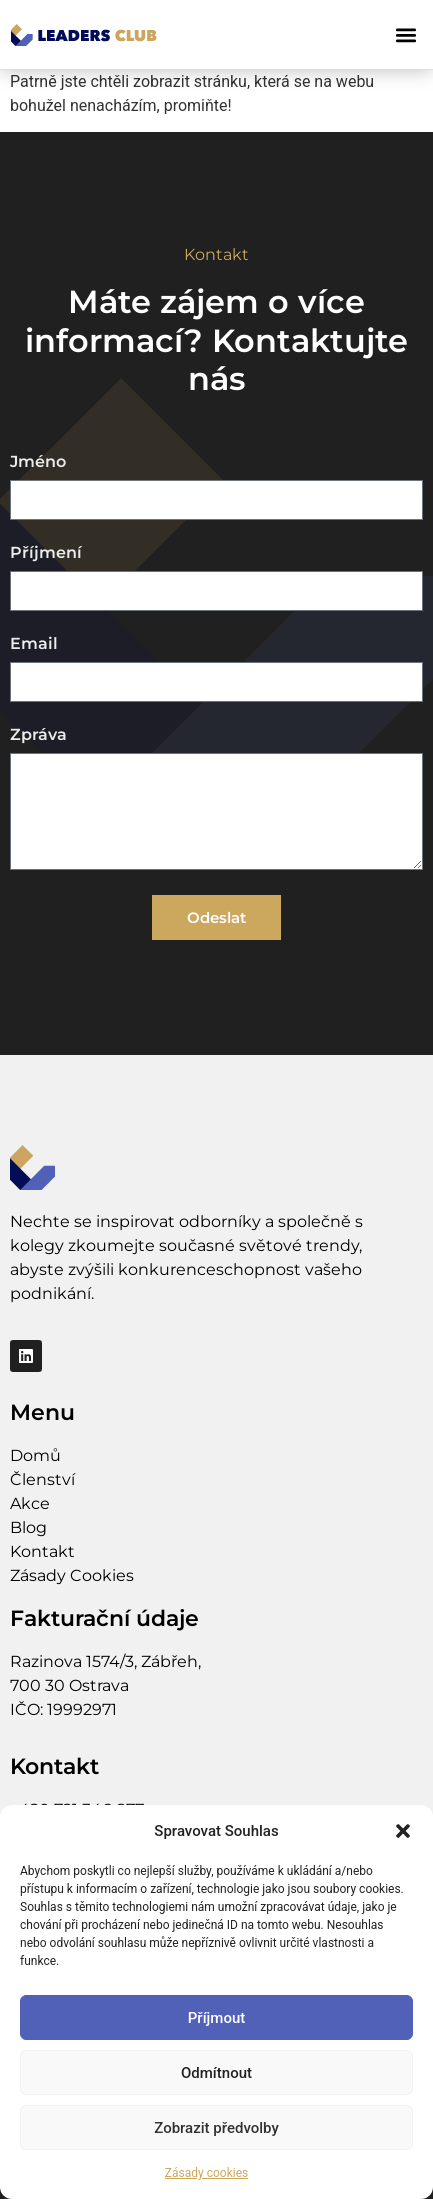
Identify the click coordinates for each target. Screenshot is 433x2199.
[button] (403, 1831)
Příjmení (46, 553)
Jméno (38, 462)
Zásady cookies (206, 2173)
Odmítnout (216, 2073)
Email (34, 644)
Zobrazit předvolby (216, 2128)
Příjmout (216, 2018)
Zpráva (38, 735)
